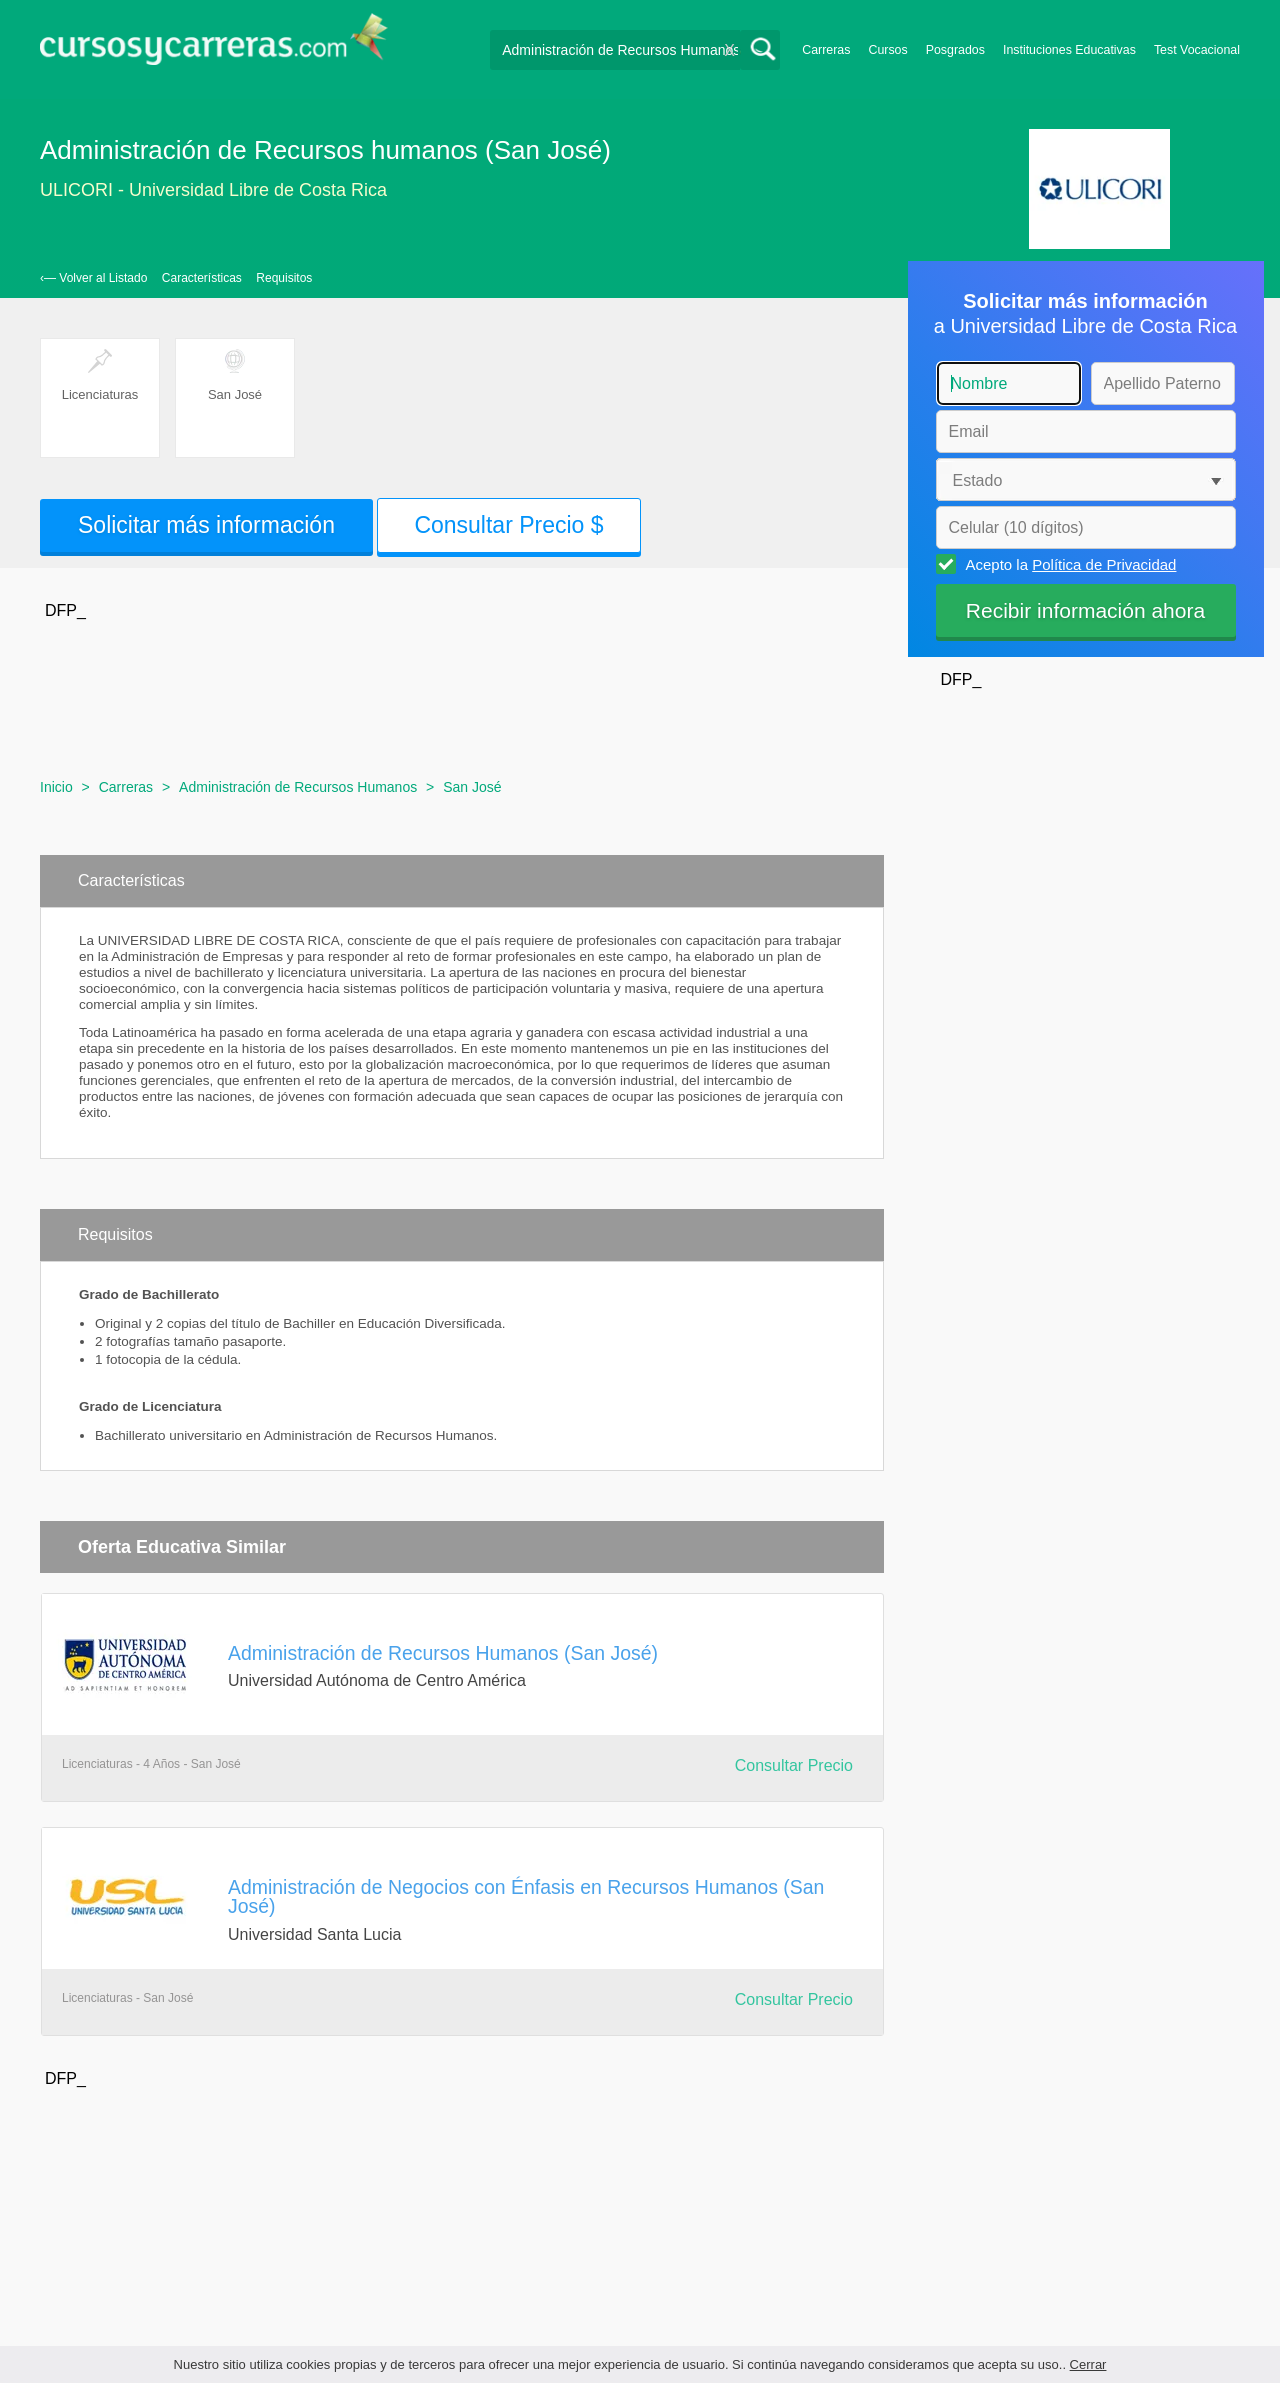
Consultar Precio (794, 1765)
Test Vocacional (1197, 50)
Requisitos (284, 278)
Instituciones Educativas (1069, 50)
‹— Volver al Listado (93, 278)
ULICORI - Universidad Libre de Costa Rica (213, 190)
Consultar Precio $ (508, 525)
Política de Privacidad (1104, 564)
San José (472, 787)
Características (202, 278)
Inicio (56, 787)
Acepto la (1068, 564)
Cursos (887, 50)
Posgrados (955, 50)
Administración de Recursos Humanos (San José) (443, 1653)
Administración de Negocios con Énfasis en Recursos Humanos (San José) (526, 1896)
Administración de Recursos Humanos (298, 787)
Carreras (826, 50)
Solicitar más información (206, 525)
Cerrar (1088, 2364)
